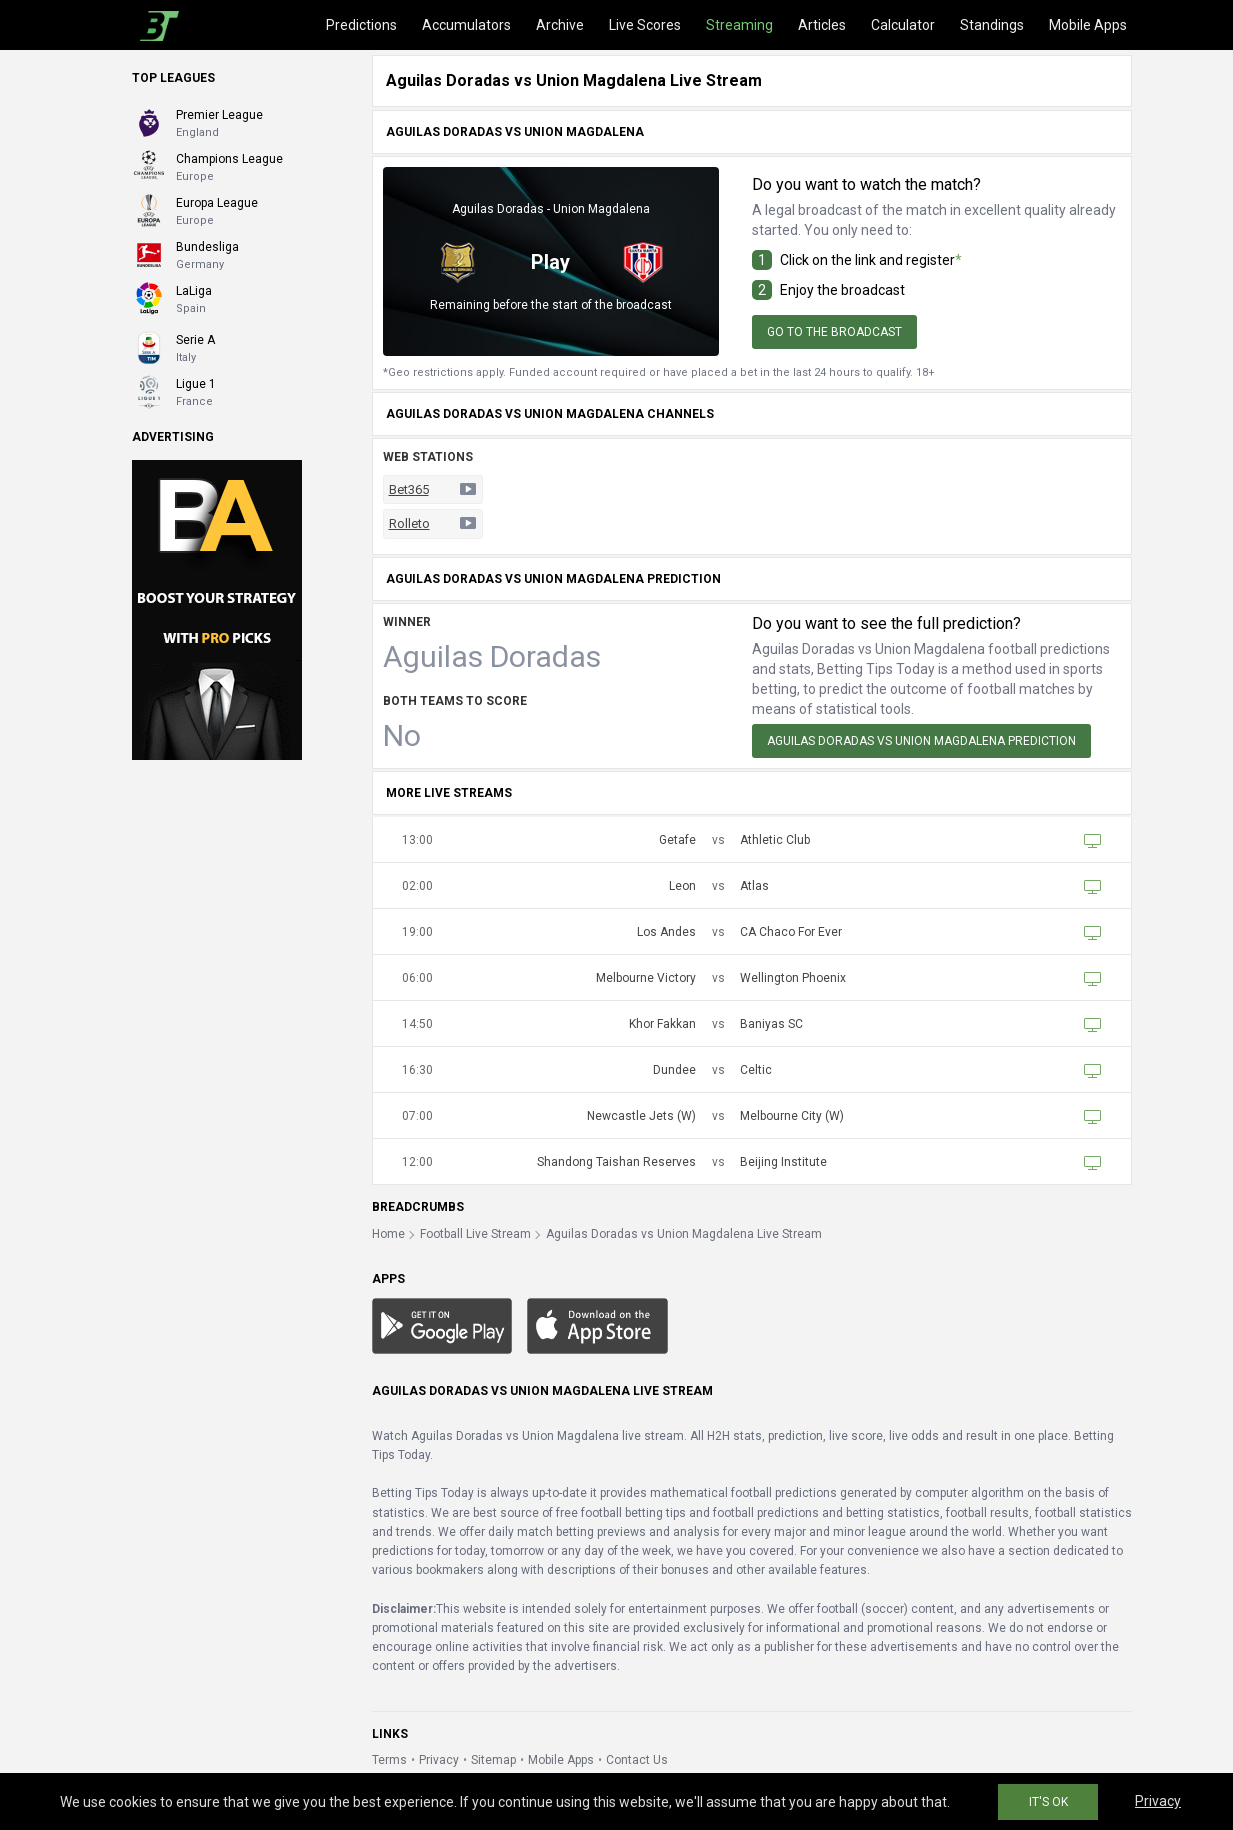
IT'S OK (1048, 1802)
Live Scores (645, 25)
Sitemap (493, 1760)
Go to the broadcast (834, 332)
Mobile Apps (1088, 25)
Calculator (903, 25)
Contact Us (637, 1760)
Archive (560, 25)
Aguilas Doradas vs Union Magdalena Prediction (921, 741)
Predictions (361, 25)
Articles (822, 25)
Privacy (439, 1760)
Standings (992, 25)
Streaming (739, 25)
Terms (389, 1760)
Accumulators (466, 25)
